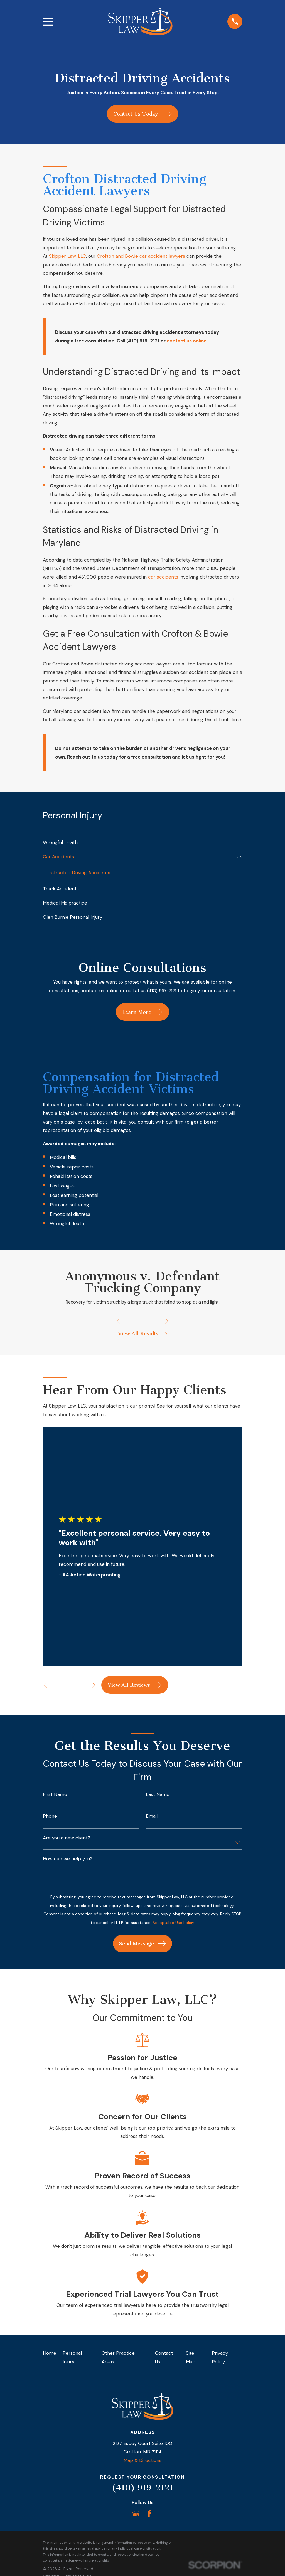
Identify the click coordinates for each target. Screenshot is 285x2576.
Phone (50, 1817)
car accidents (163, 577)
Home (49, 2354)
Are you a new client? (66, 1839)
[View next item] (168, 1322)
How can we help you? (67, 1860)
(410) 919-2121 (142, 2489)
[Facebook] (149, 2515)
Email (152, 1817)
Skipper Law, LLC (67, 256)
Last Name (157, 1796)
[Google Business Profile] (135, 2515)
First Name (55, 1796)
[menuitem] (142, 842)
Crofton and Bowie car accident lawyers (141, 256)
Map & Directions (142, 2461)
